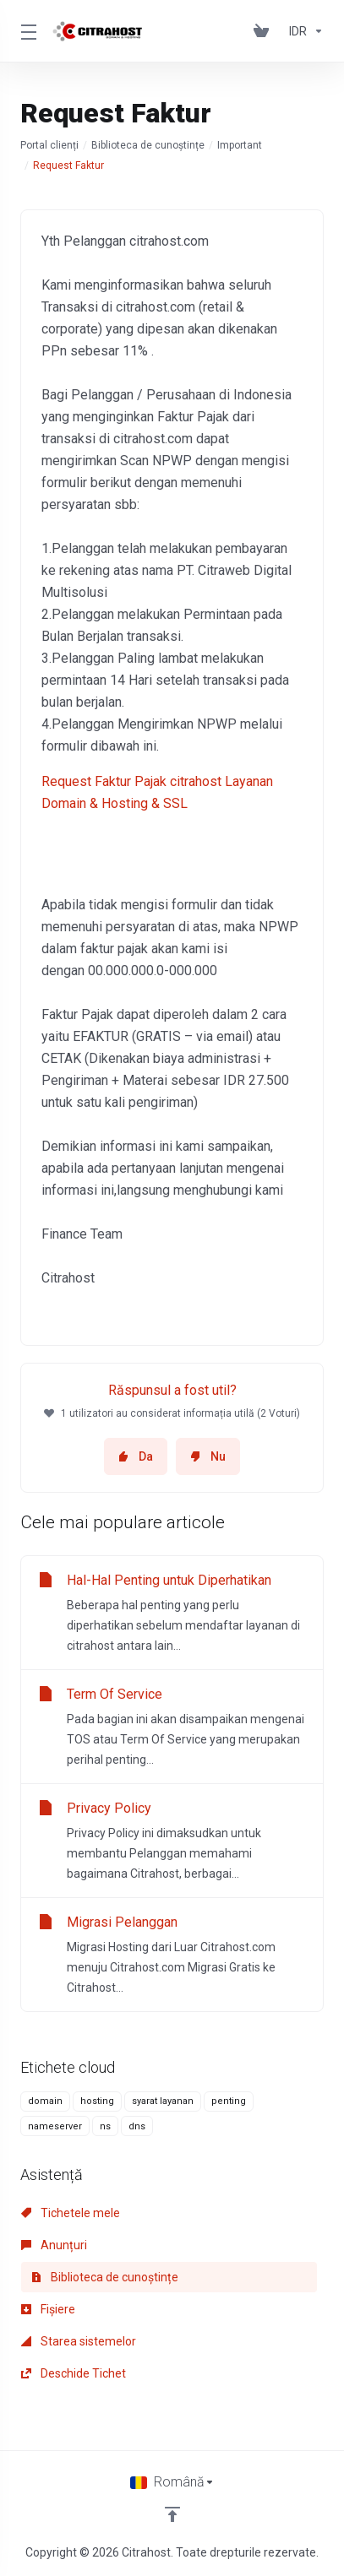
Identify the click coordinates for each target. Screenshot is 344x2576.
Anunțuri (54, 2245)
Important (239, 145)
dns (136, 2126)
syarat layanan (163, 2101)
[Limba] (172, 2482)
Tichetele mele (70, 2213)
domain (45, 2101)
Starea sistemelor (78, 2341)
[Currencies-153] (303, 31)
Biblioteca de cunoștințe (148, 145)
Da (135, 1456)
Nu (208, 1456)
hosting (97, 2101)
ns (105, 2126)
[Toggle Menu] (26, 31)
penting (228, 2101)
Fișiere (48, 2309)
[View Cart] (264, 31)
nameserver (55, 2126)
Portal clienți (49, 145)
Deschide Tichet (73, 2373)
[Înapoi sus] (172, 2514)
